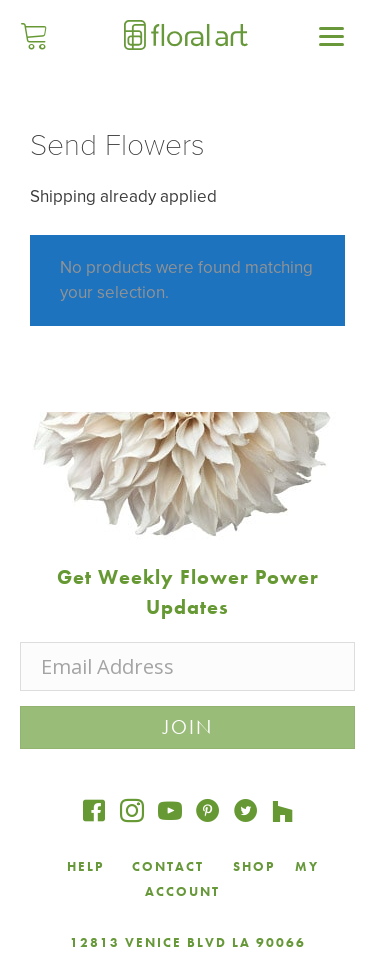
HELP (85, 866)
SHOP (254, 866)
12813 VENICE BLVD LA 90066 (188, 942)
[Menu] (331, 35)
